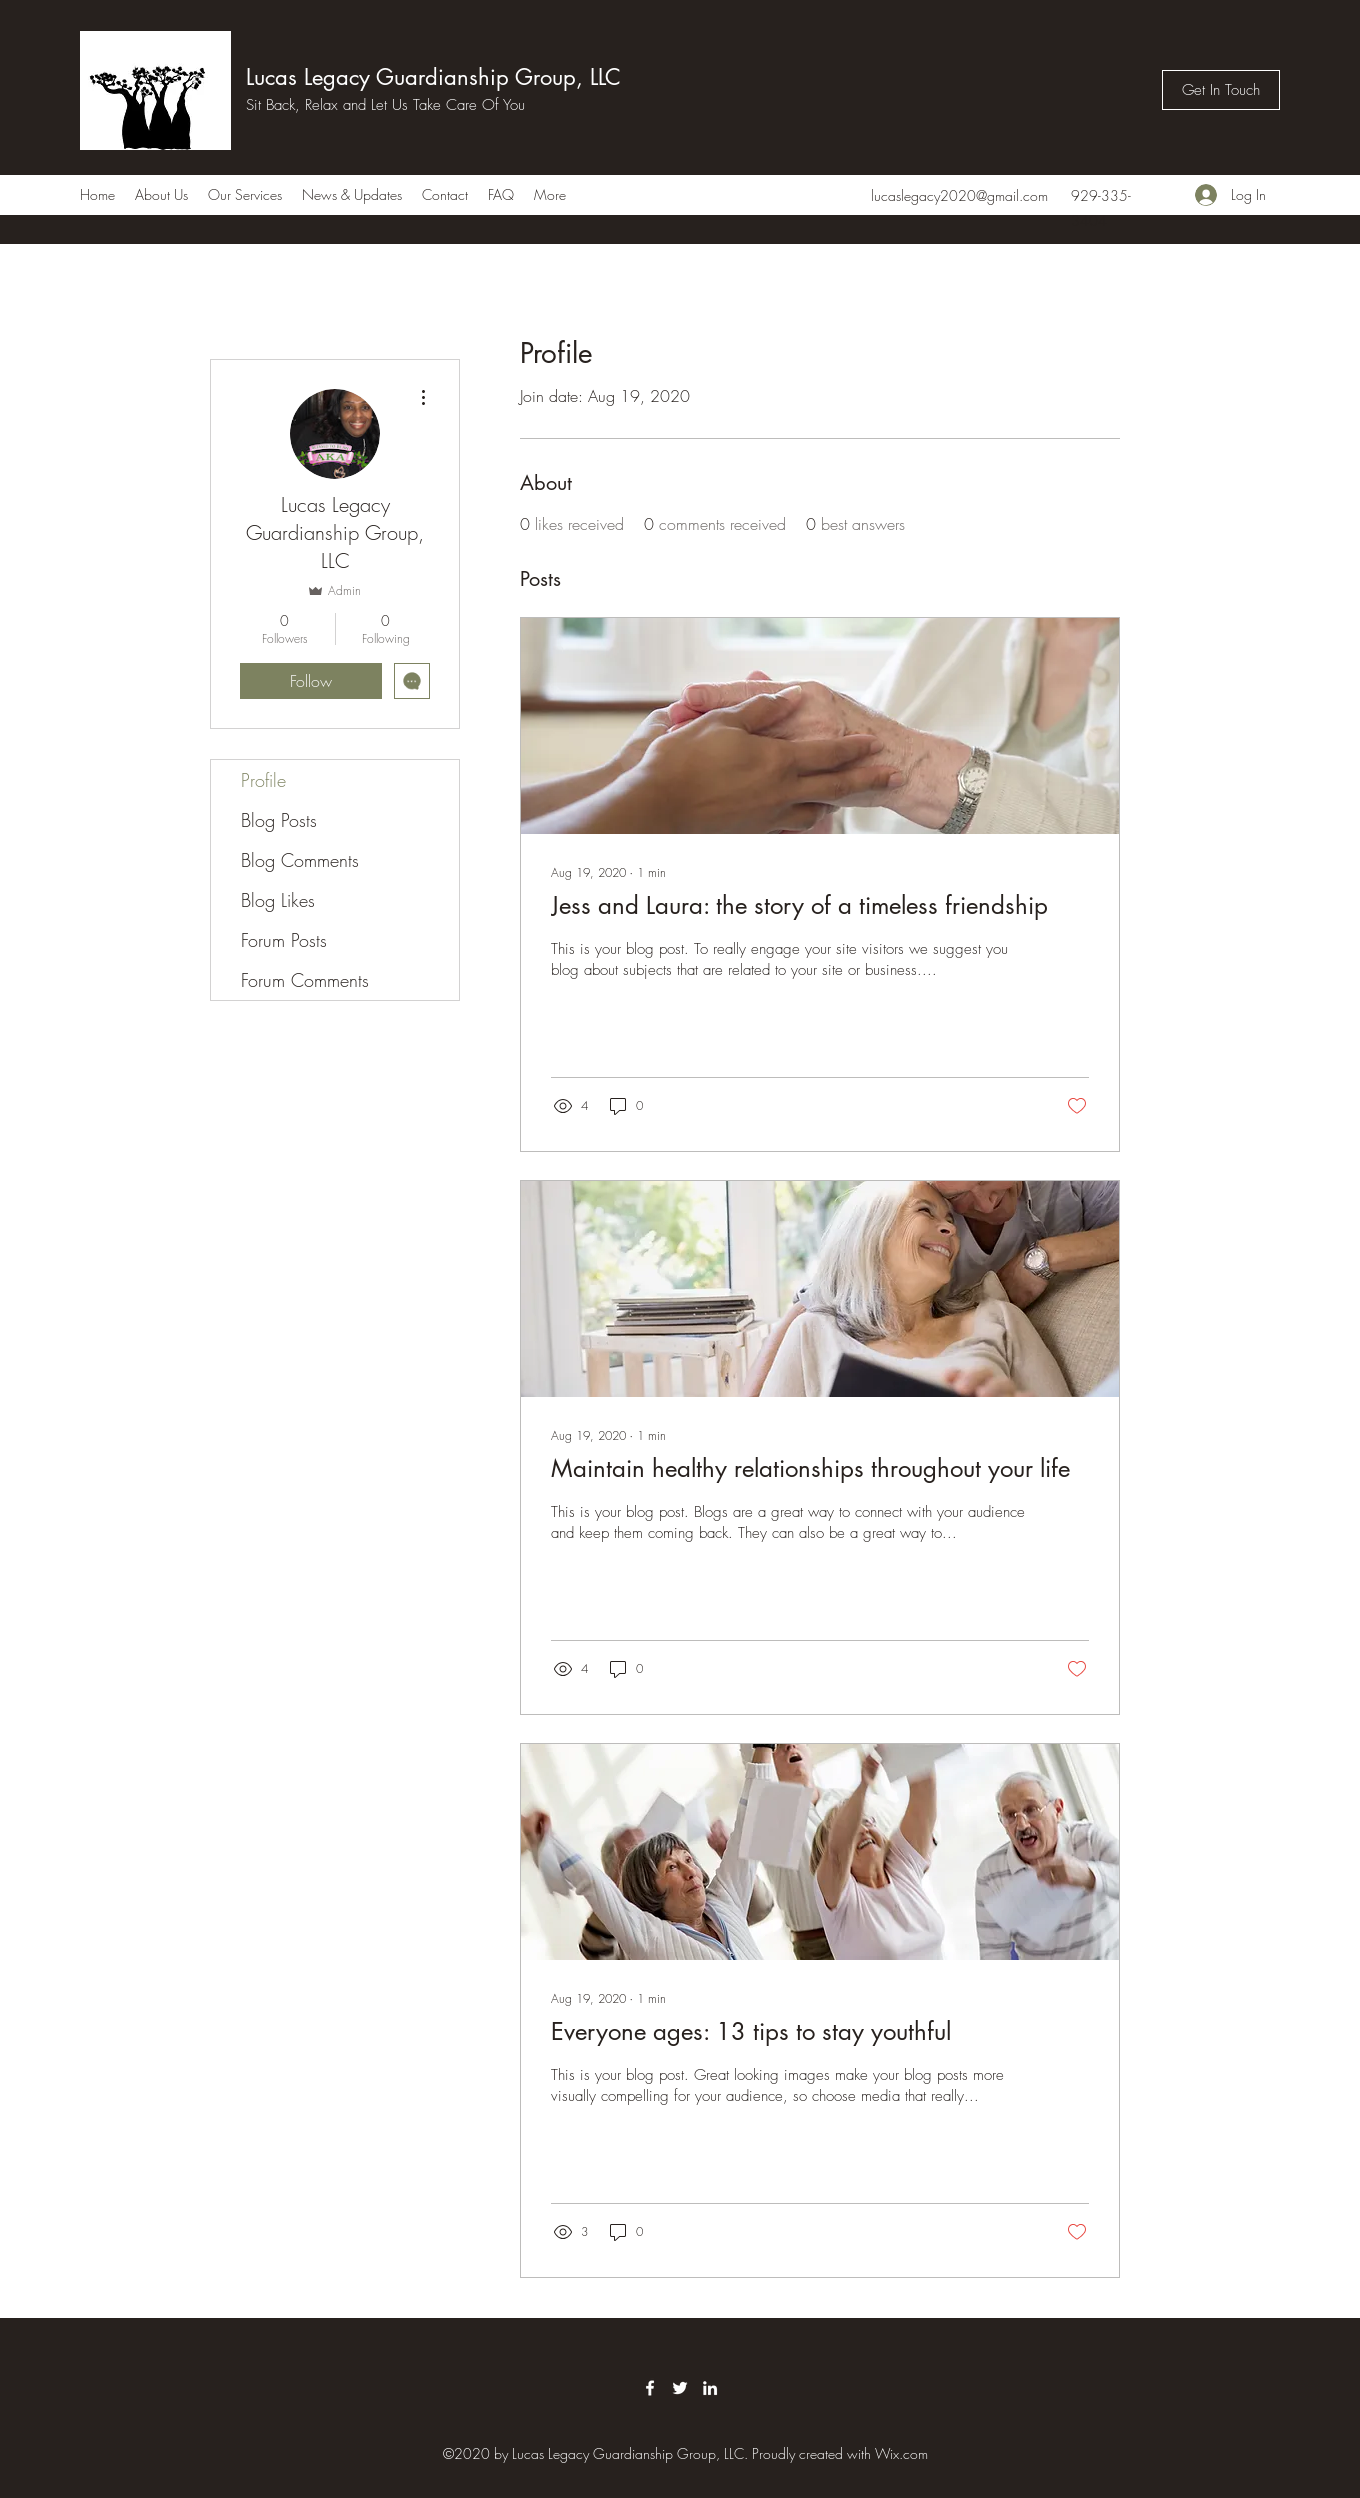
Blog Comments (300, 860)
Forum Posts (284, 940)
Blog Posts (279, 820)
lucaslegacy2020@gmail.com (959, 195)
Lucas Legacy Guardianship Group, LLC (433, 77)
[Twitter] (680, 2388)
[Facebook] (650, 2388)
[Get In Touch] (1221, 90)
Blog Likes (278, 900)
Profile (263, 780)
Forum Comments (305, 980)
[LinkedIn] (710, 2388)
